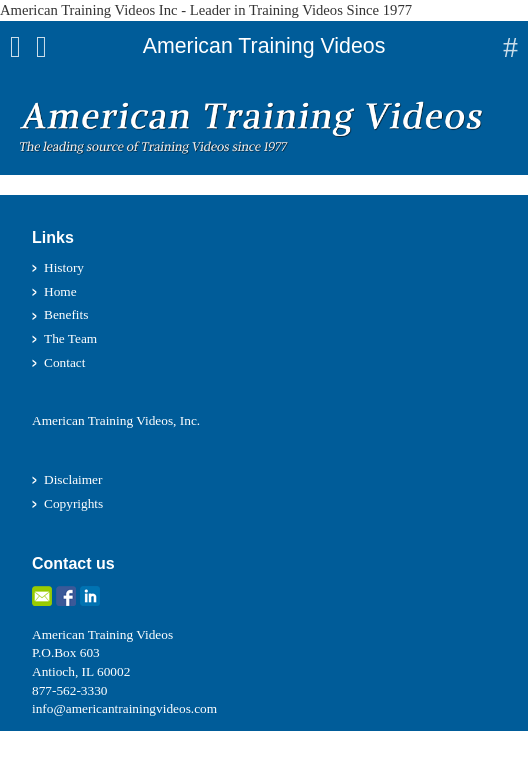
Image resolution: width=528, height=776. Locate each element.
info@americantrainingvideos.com (124, 708)
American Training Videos (264, 46)
